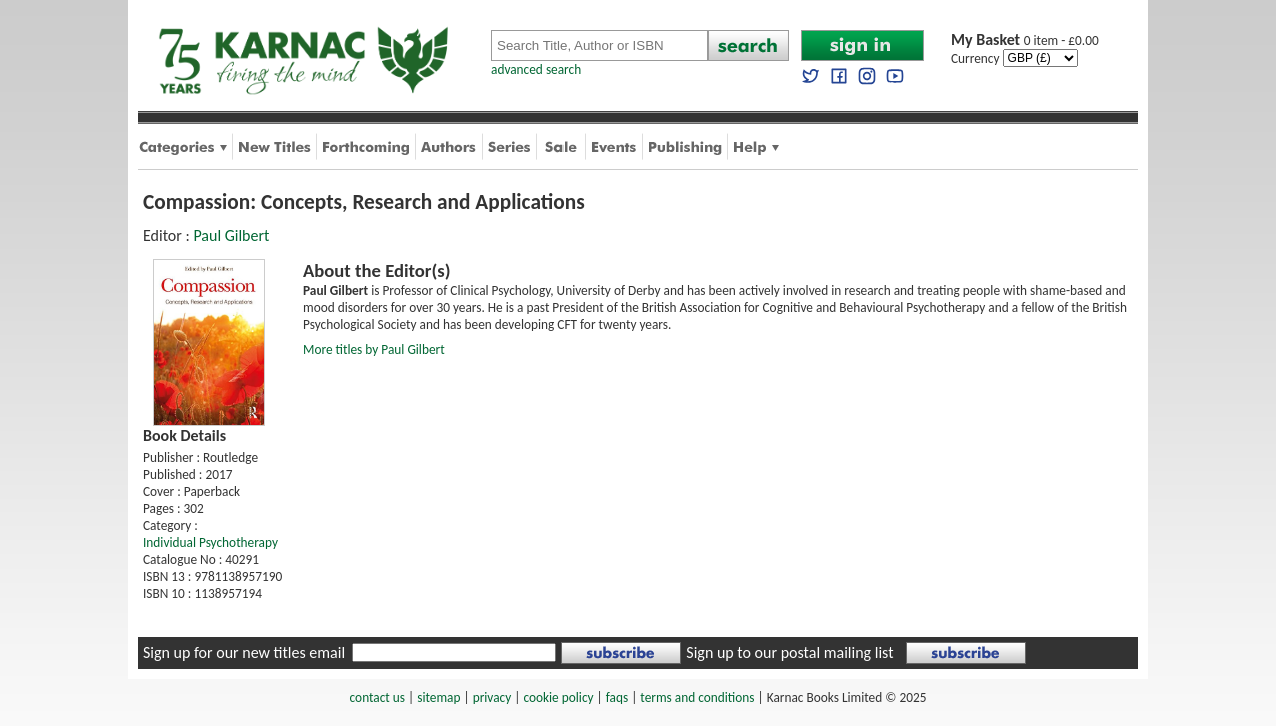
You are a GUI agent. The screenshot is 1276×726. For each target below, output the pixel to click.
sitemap (438, 697)
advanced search (536, 69)
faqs (617, 697)
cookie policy (558, 697)
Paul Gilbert (231, 235)
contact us (377, 697)
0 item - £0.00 (1025, 40)
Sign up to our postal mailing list (789, 652)
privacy (492, 697)
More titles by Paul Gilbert (374, 349)
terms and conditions (697, 697)
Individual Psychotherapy (210, 542)
